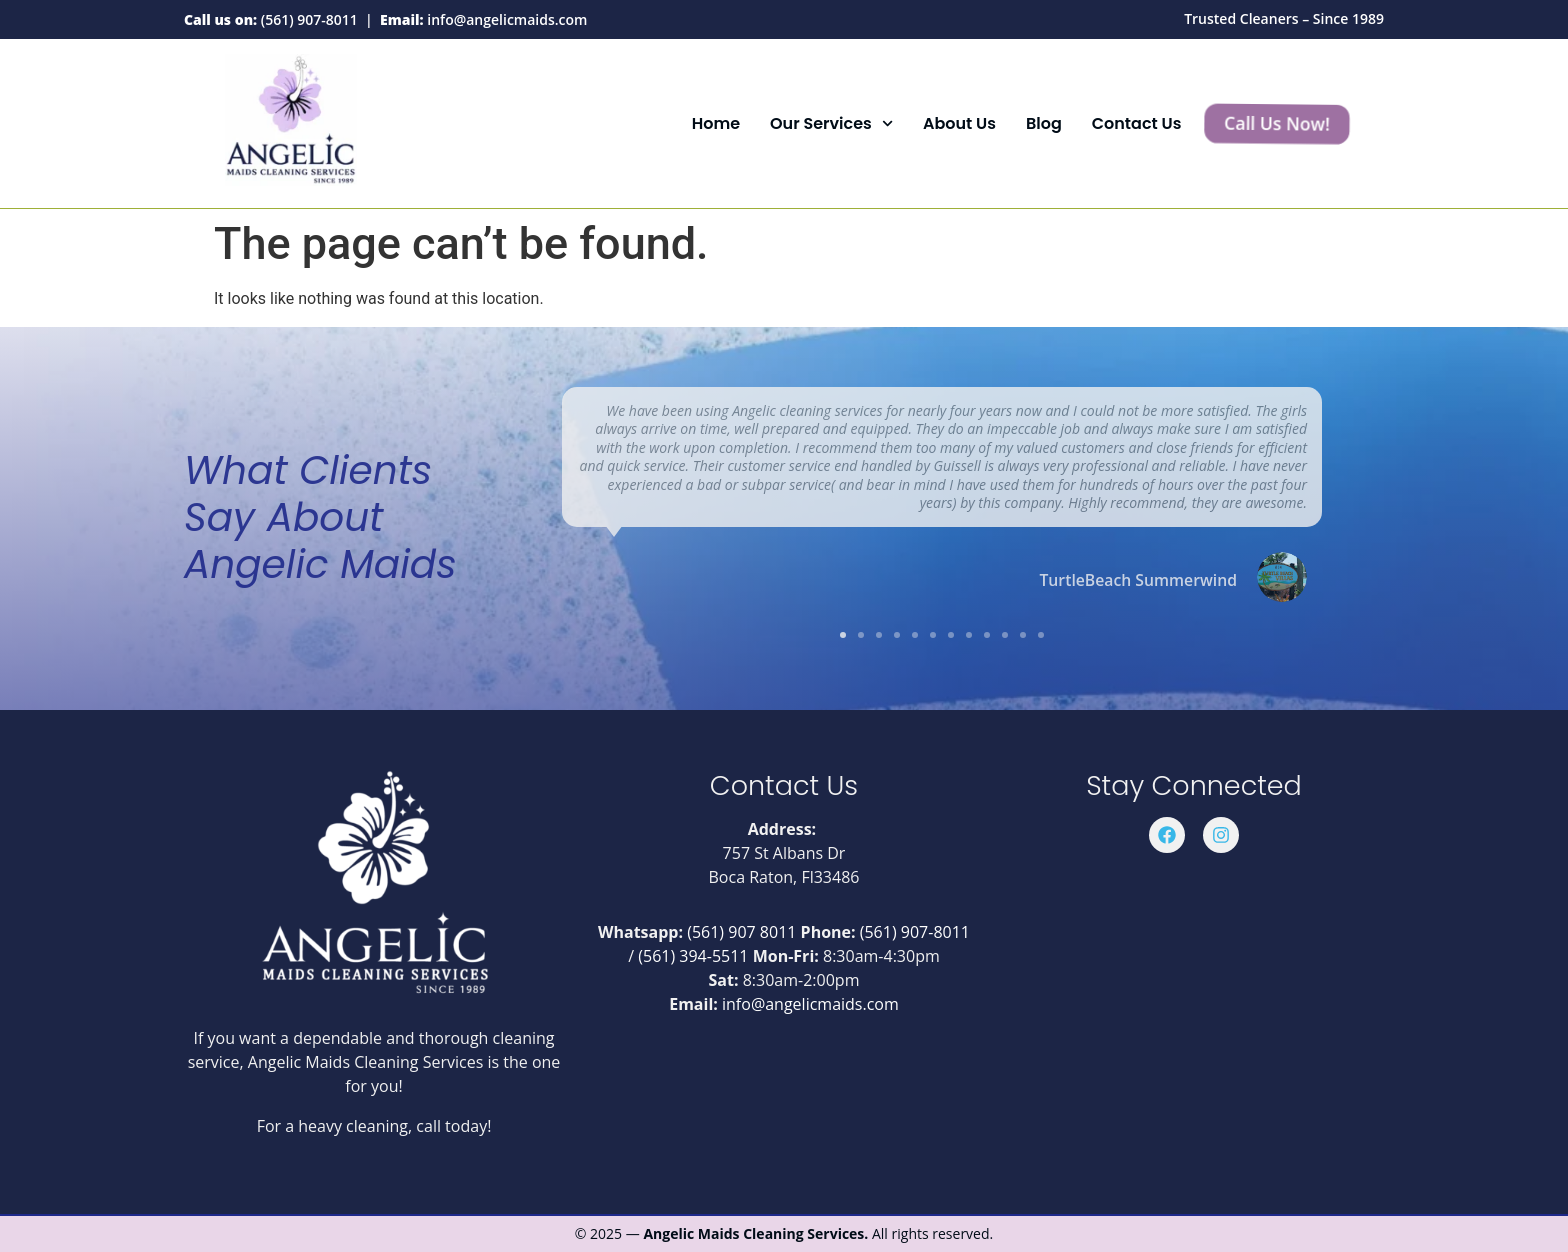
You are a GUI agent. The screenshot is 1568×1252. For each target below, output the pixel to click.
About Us (959, 123)
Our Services (831, 123)
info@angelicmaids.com (507, 19)
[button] (843, 635)
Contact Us (1137, 123)
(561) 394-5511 (693, 956)
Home (716, 123)
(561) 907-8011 (309, 19)
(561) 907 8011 (741, 932)
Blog (1044, 123)
